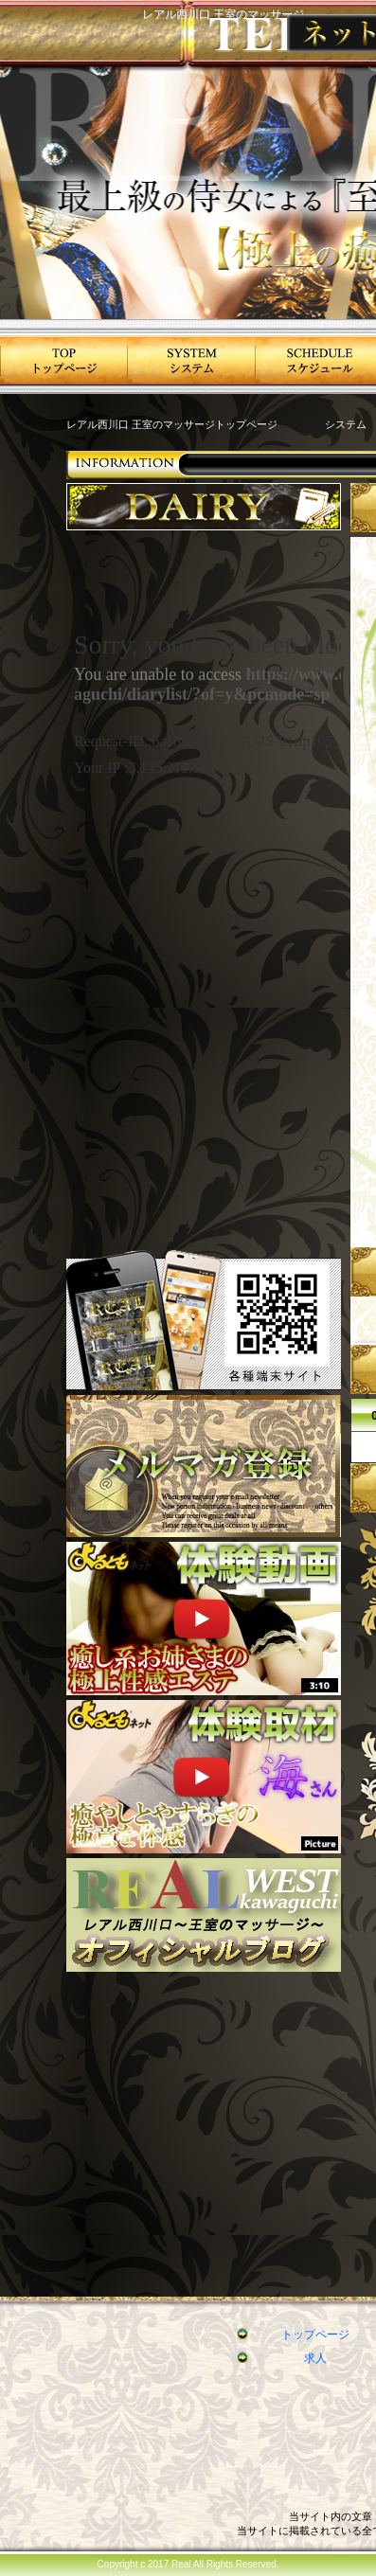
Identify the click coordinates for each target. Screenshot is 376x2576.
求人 (315, 2358)
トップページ (315, 2334)
